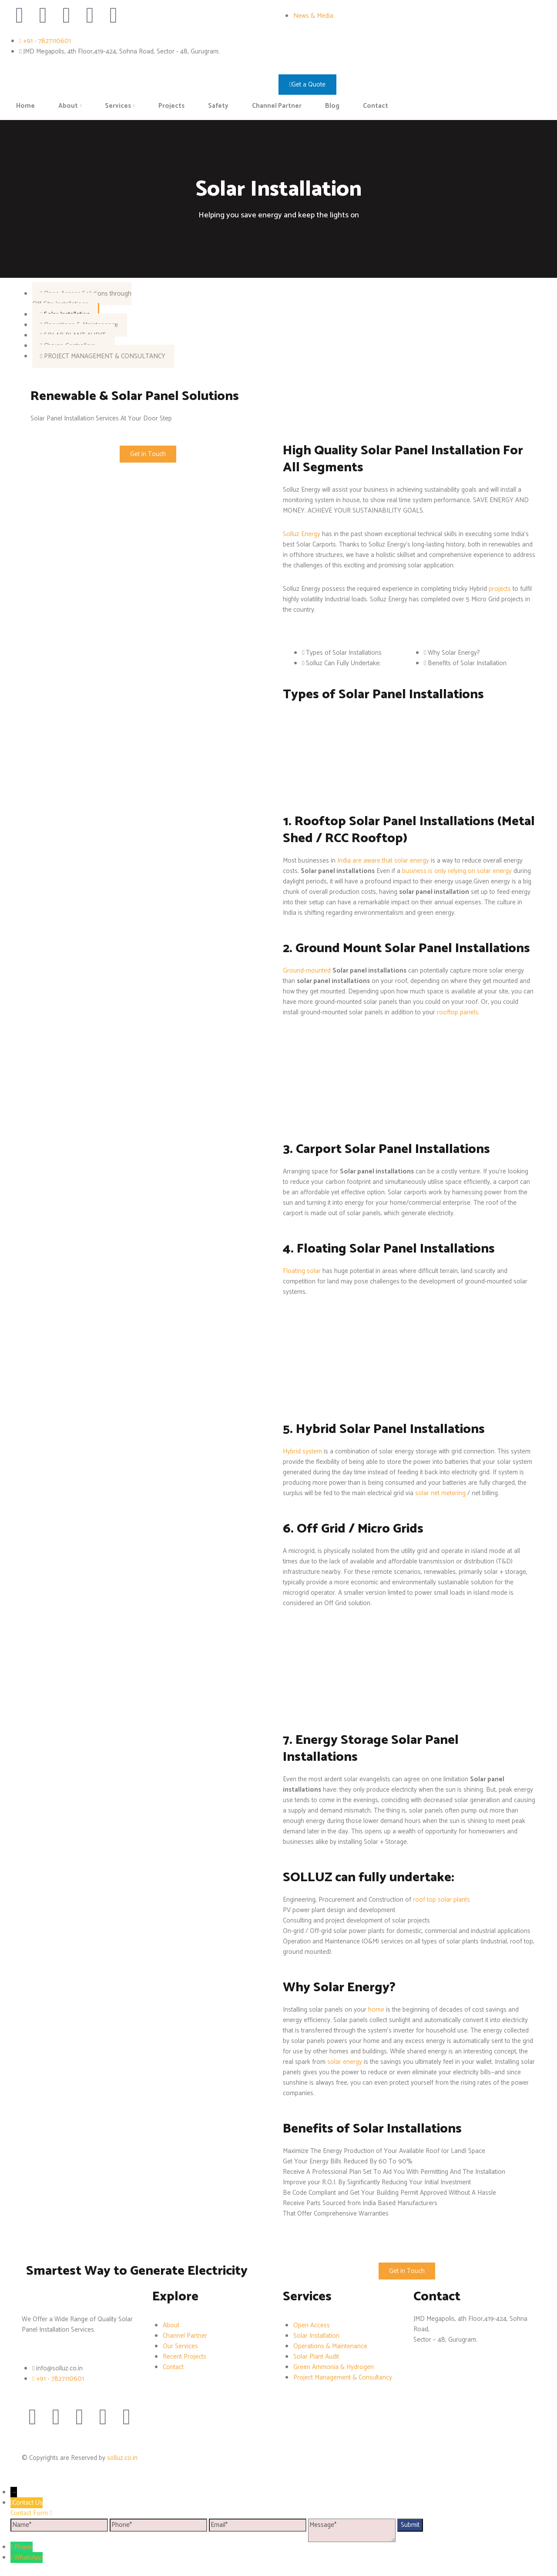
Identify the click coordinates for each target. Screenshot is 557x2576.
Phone (23, 2547)
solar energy (344, 2061)
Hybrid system (302, 1451)
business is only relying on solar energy (457, 871)
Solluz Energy (301, 534)
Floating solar (302, 1271)
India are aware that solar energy (383, 860)
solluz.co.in (122, 2458)
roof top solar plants (441, 1899)
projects (501, 588)
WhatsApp (28, 2557)
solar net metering (440, 1493)
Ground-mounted (307, 970)
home (377, 2009)
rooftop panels (457, 1012)
